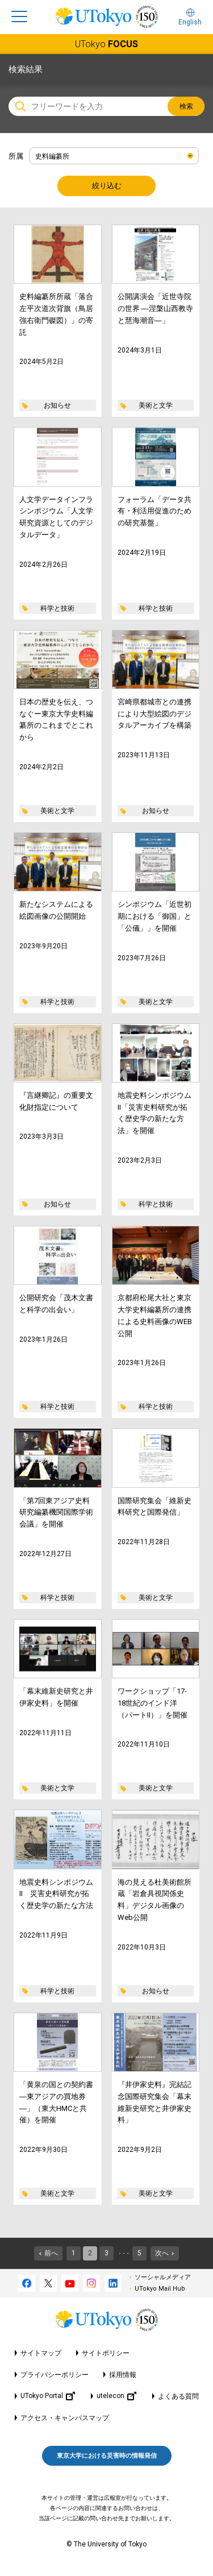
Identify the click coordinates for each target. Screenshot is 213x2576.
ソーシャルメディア (163, 2277)
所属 (16, 156)
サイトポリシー (106, 2353)
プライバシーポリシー (54, 2374)
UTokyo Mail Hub (160, 2288)
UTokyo (106, 44)
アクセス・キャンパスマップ (64, 2418)
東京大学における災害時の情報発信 (107, 2455)
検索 (186, 106)
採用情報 (122, 2374)
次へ (162, 2253)
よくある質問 (178, 2396)
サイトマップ (40, 2353)
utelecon (116, 2396)
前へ (51, 2253)
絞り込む (107, 185)
